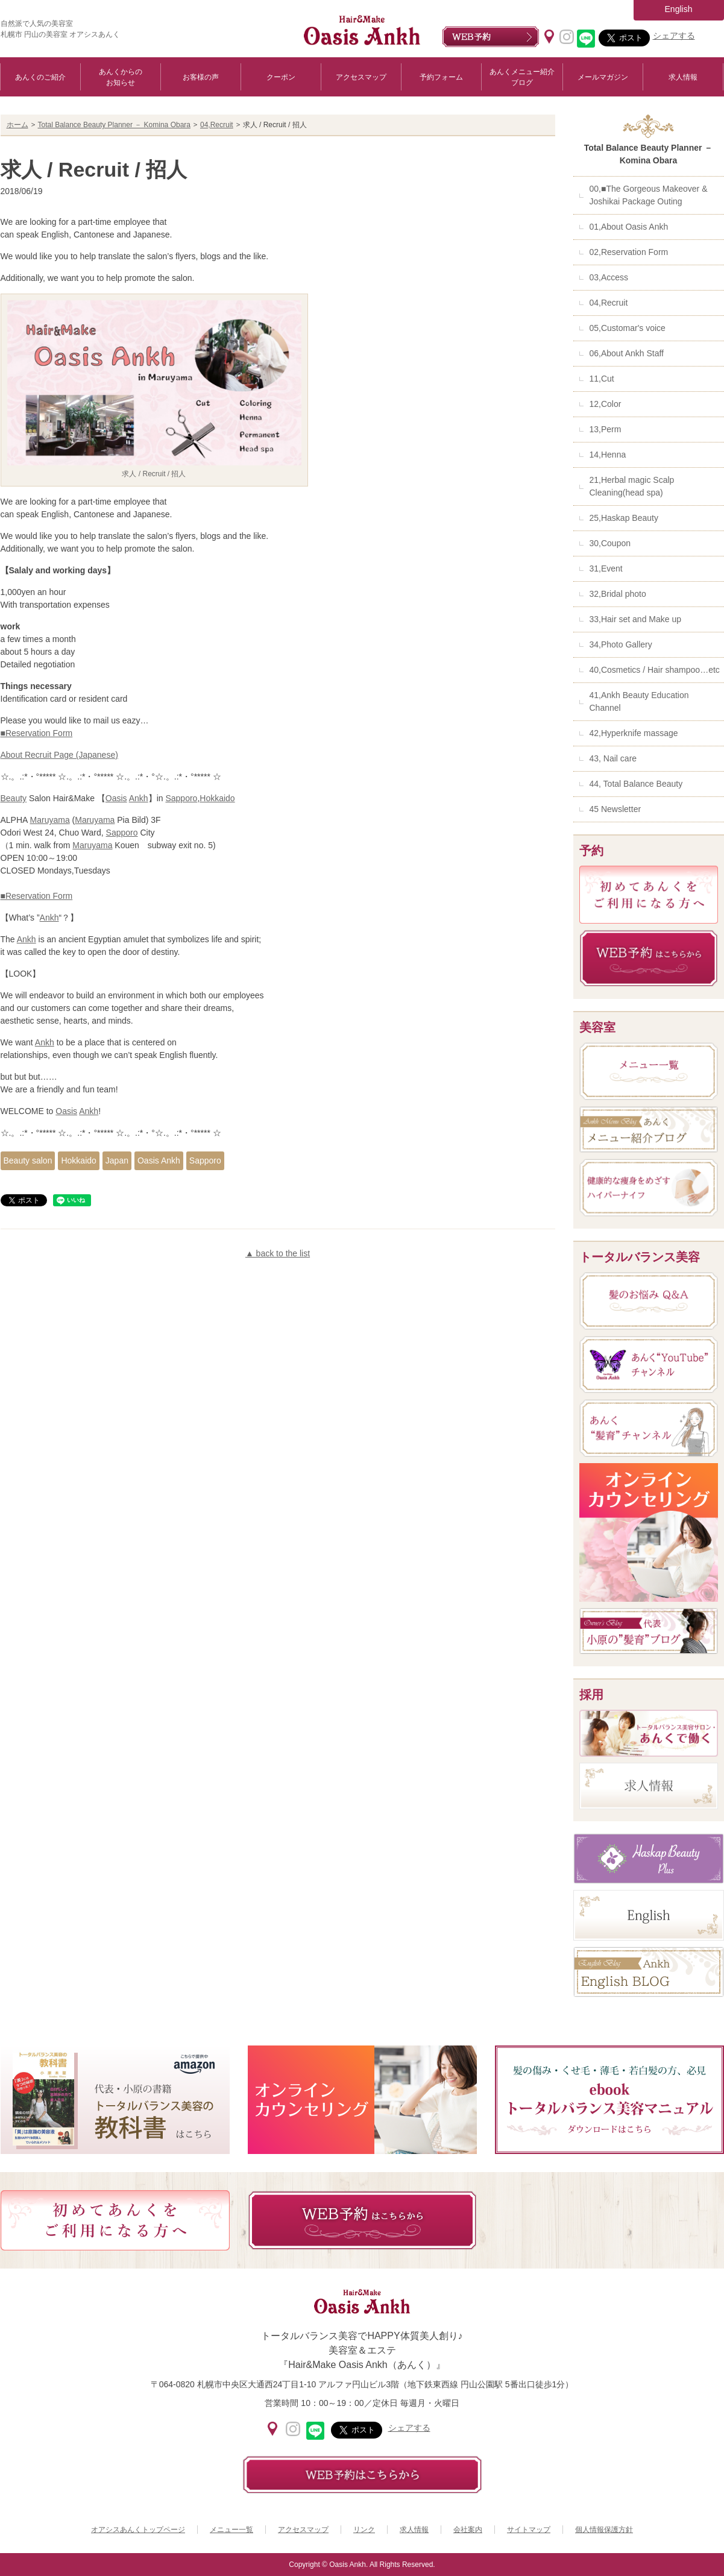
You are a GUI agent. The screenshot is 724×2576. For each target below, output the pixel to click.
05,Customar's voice (628, 328)
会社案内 (467, 2529)
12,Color (606, 404)
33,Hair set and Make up (636, 619)
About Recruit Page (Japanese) (59, 755)
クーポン (280, 77)
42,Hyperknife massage (634, 733)
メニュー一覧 (231, 2529)
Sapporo (181, 798)
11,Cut (602, 378)
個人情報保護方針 (604, 2529)
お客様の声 (201, 77)
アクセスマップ (361, 77)
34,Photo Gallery (621, 644)
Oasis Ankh (158, 1160)
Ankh (138, 798)
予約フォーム (441, 77)
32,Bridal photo (618, 594)
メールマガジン (603, 77)
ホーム (17, 125)
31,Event (606, 568)
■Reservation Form (37, 733)
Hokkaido (217, 798)
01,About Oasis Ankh (629, 226)
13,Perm (606, 429)
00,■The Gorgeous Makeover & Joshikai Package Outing (649, 195)
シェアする (674, 35)
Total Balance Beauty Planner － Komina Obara (114, 125)
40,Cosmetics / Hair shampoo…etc (655, 670)
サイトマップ (528, 2529)
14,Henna (608, 454)
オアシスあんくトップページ (138, 2529)
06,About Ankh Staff (627, 353)
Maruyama (50, 820)
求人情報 (683, 77)
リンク (364, 2529)
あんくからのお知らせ (120, 77)
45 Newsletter (615, 809)
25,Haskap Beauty (624, 518)
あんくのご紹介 (40, 77)
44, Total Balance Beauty (636, 784)
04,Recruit (216, 125)
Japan (116, 1160)
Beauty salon (28, 1160)
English (679, 9)
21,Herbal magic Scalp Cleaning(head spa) (632, 486)
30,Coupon (610, 543)
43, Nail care (613, 758)
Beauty (14, 798)
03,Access (609, 277)
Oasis (116, 798)
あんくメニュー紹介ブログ (522, 77)
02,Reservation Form (629, 252)
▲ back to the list (277, 1253)
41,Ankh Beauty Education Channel (639, 701)
